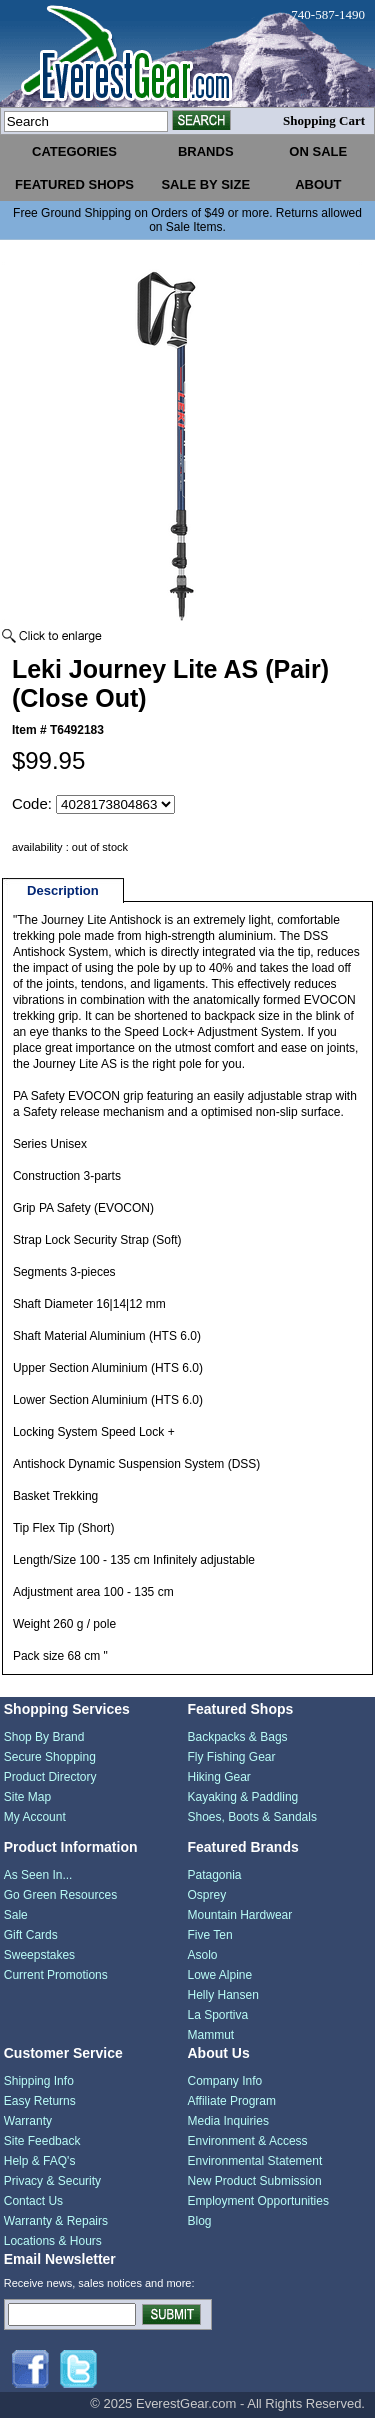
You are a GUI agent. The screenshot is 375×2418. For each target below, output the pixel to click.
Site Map (27, 1797)
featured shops (74, 184)
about (318, 184)
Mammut (211, 2035)
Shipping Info (39, 2081)
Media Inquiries (228, 2121)
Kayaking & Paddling (243, 1797)
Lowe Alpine (220, 1975)
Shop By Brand (44, 1737)
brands (206, 151)
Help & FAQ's (40, 2161)
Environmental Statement (255, 2161)
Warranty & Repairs (56, 2221)
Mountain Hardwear (240, 1915)
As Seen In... (38, 1875)
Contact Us (33, 2201)
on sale (318, 151)
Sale (16, 1915)
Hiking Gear (219, 1777)
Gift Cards (31, 1935)
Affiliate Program (232, 2101)
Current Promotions (56, 1975)
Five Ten (210, 1935)
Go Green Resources (60, 1895)
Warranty (28, 2121)
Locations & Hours (53, 2241)
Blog (200, 2221)
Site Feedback (42, 2141)
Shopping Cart (324, 120)
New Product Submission (255, 2181)
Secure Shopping (50, 1757)
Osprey (207, 1895)
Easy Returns (40, 2101)
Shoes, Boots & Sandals (252, 1817)
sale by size (205, 184)
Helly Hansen (223, 1995)
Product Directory (50, 1777)
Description (63, 890)
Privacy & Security (52, 2181)
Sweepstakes (39, 1955)
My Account (35, 1817)
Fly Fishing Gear (232, 1757)
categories (74, 151)
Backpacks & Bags (238, 1737)
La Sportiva (218, 2015)
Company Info (225, 2081)
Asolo (203, 1955)
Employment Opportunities (258, 2201)
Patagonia (215, 1875)
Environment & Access (248, 2141)
